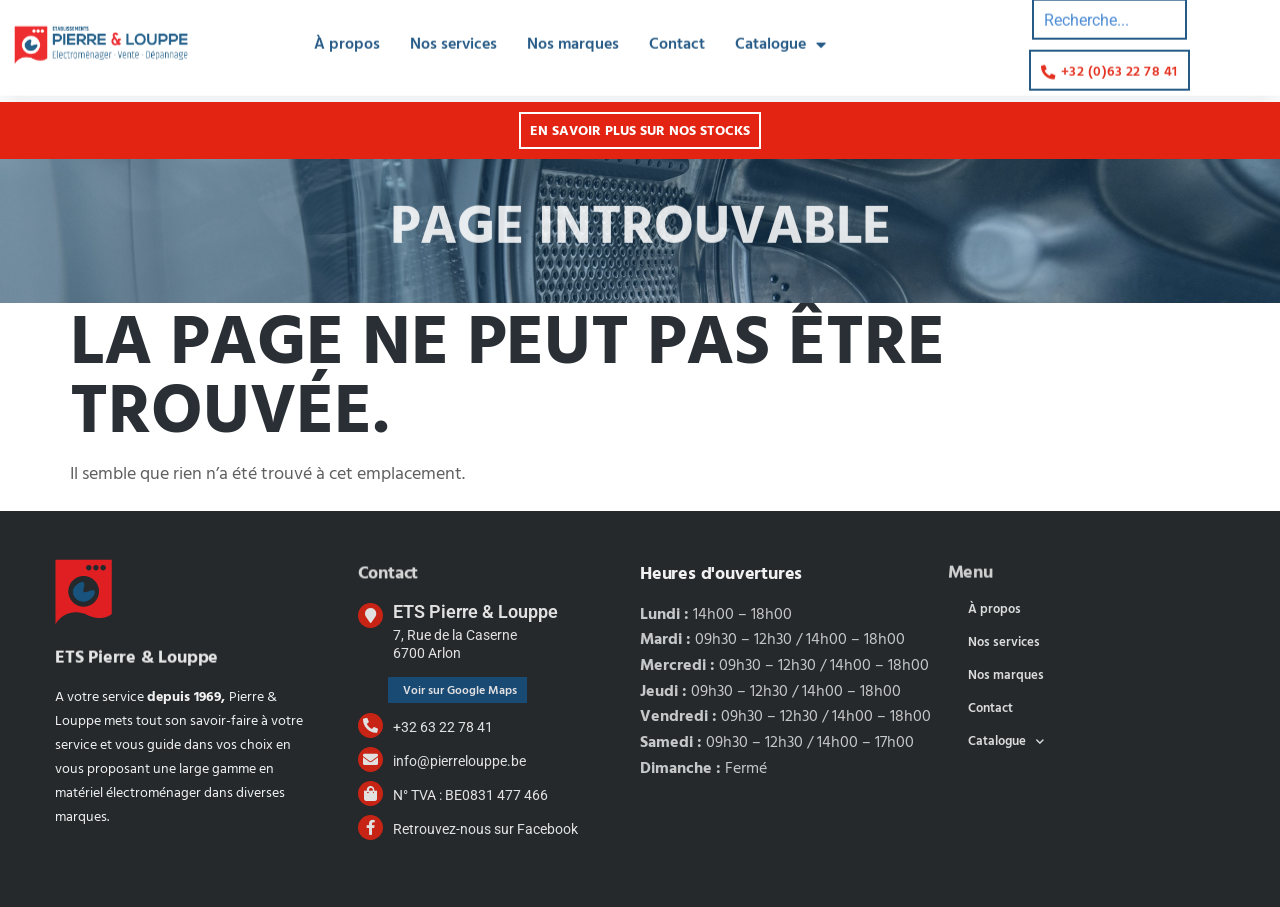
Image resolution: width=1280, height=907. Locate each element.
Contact (677, 34)
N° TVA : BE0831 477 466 (470, 795)
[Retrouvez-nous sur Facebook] (370, 827)
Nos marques (573, 34)
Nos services (453, 34)
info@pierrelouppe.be (459, 761)
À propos (347, 34)
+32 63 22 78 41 (443, 727)
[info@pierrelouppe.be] (370, 759)
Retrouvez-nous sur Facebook (485, 829)
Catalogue (780, 34)
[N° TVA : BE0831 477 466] (370, 793)
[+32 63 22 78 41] (370, 725)
